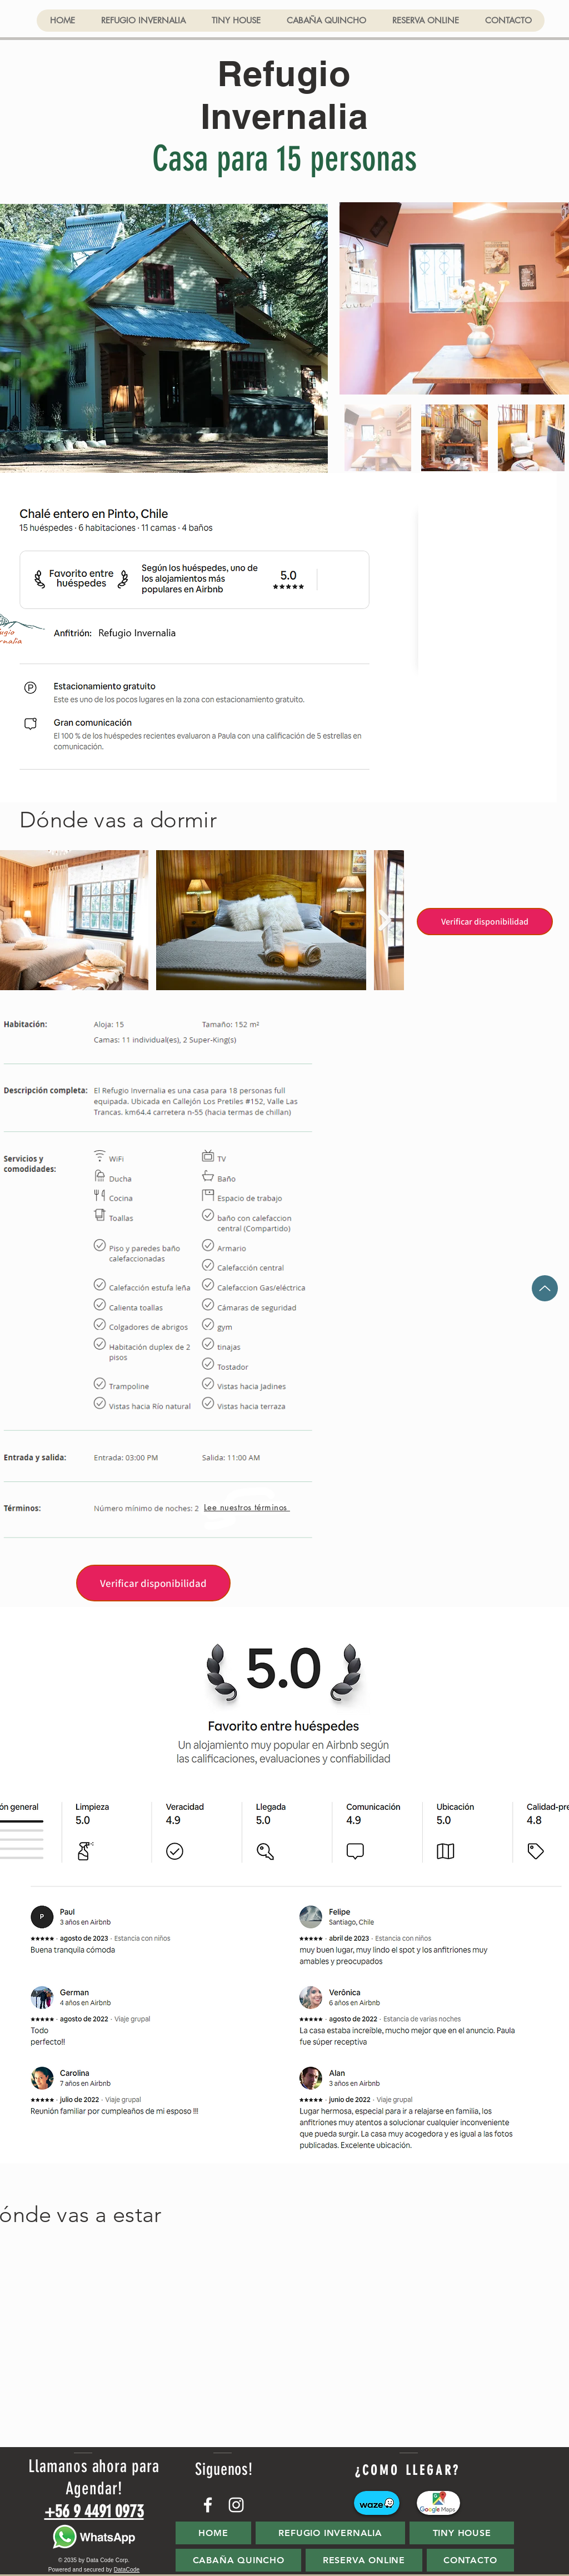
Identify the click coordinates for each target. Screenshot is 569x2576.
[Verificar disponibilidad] (485, 921)
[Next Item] (384, 920)
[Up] (545, 1288)
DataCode (127, 2570)
